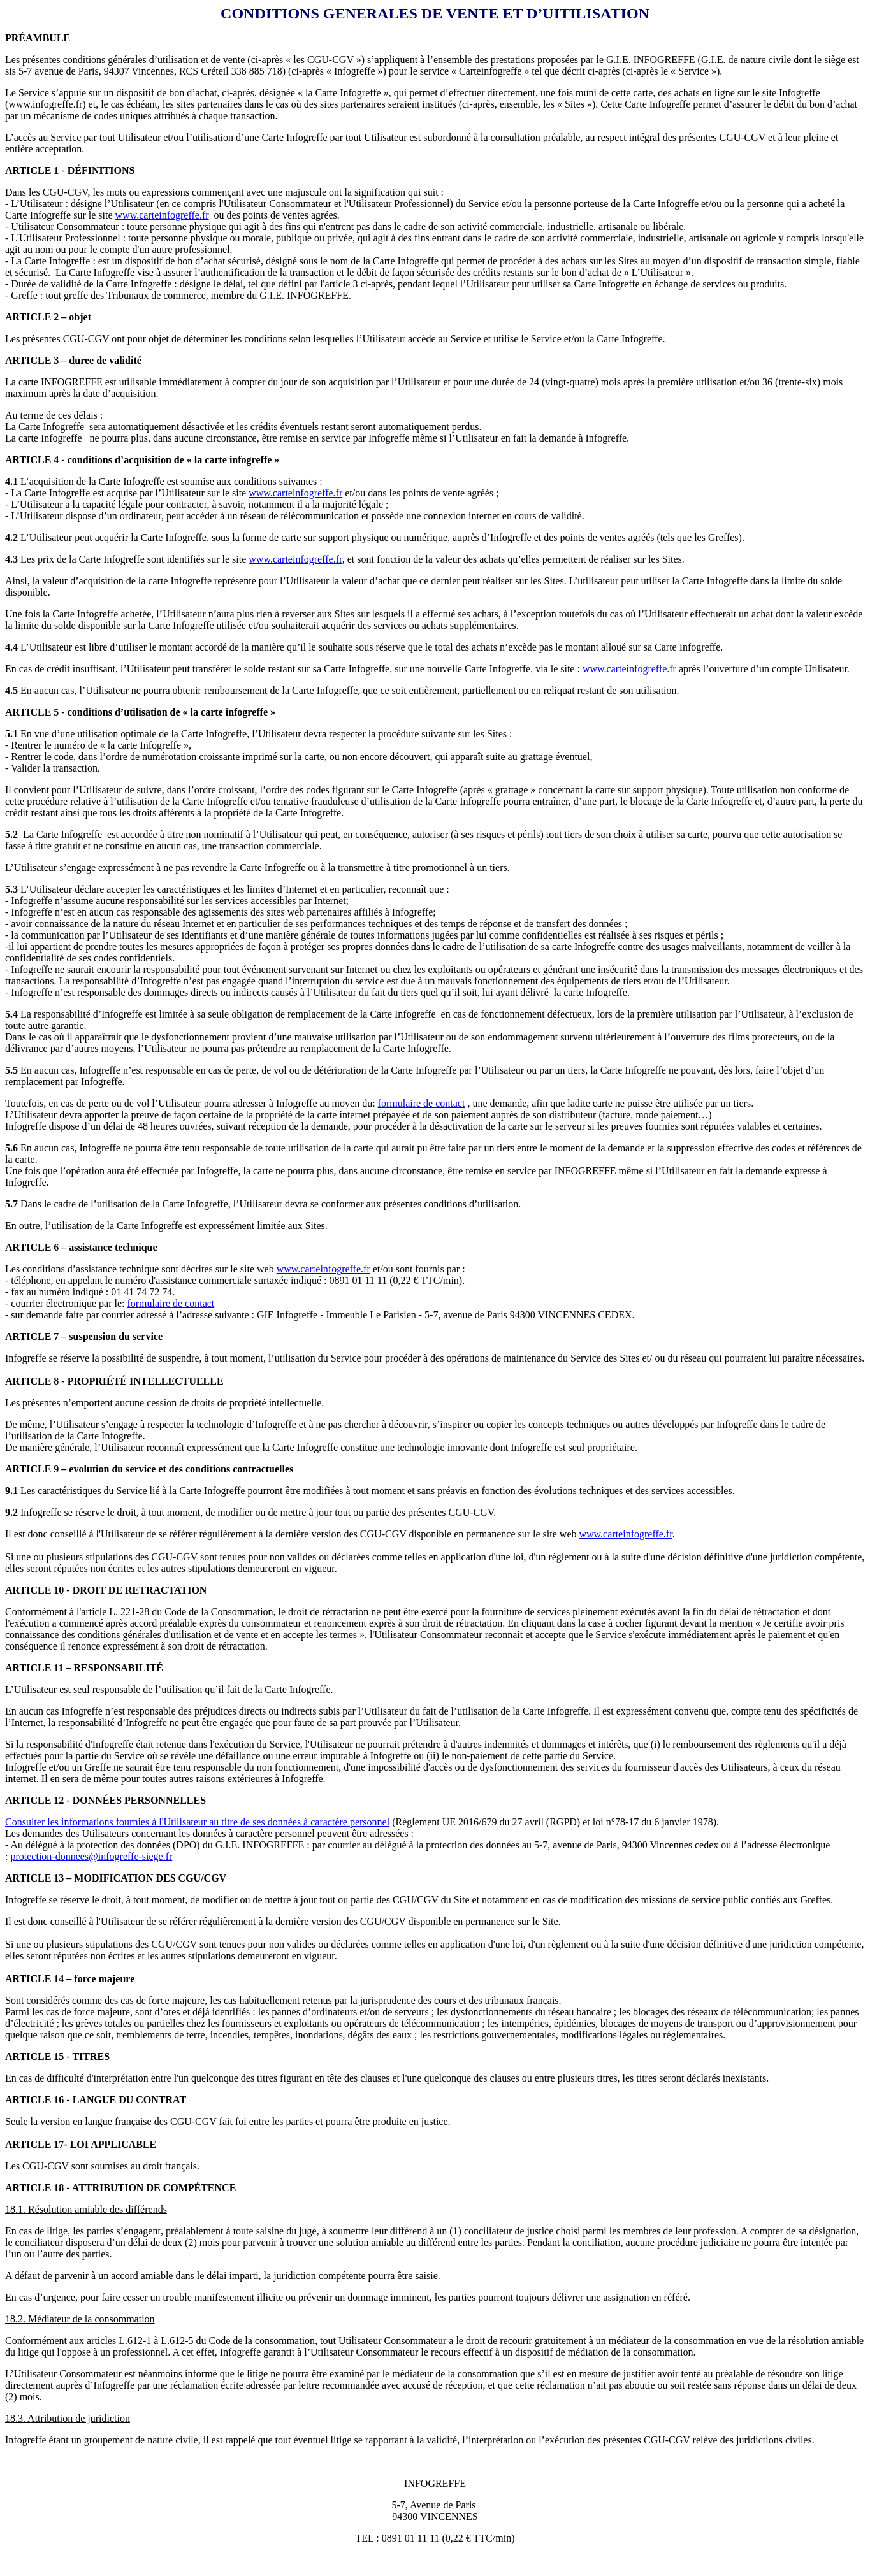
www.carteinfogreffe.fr (162, 215)
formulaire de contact (421, 1103)
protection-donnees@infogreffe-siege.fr (91, 1856)
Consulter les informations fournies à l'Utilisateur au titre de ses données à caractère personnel (197, 1822)
